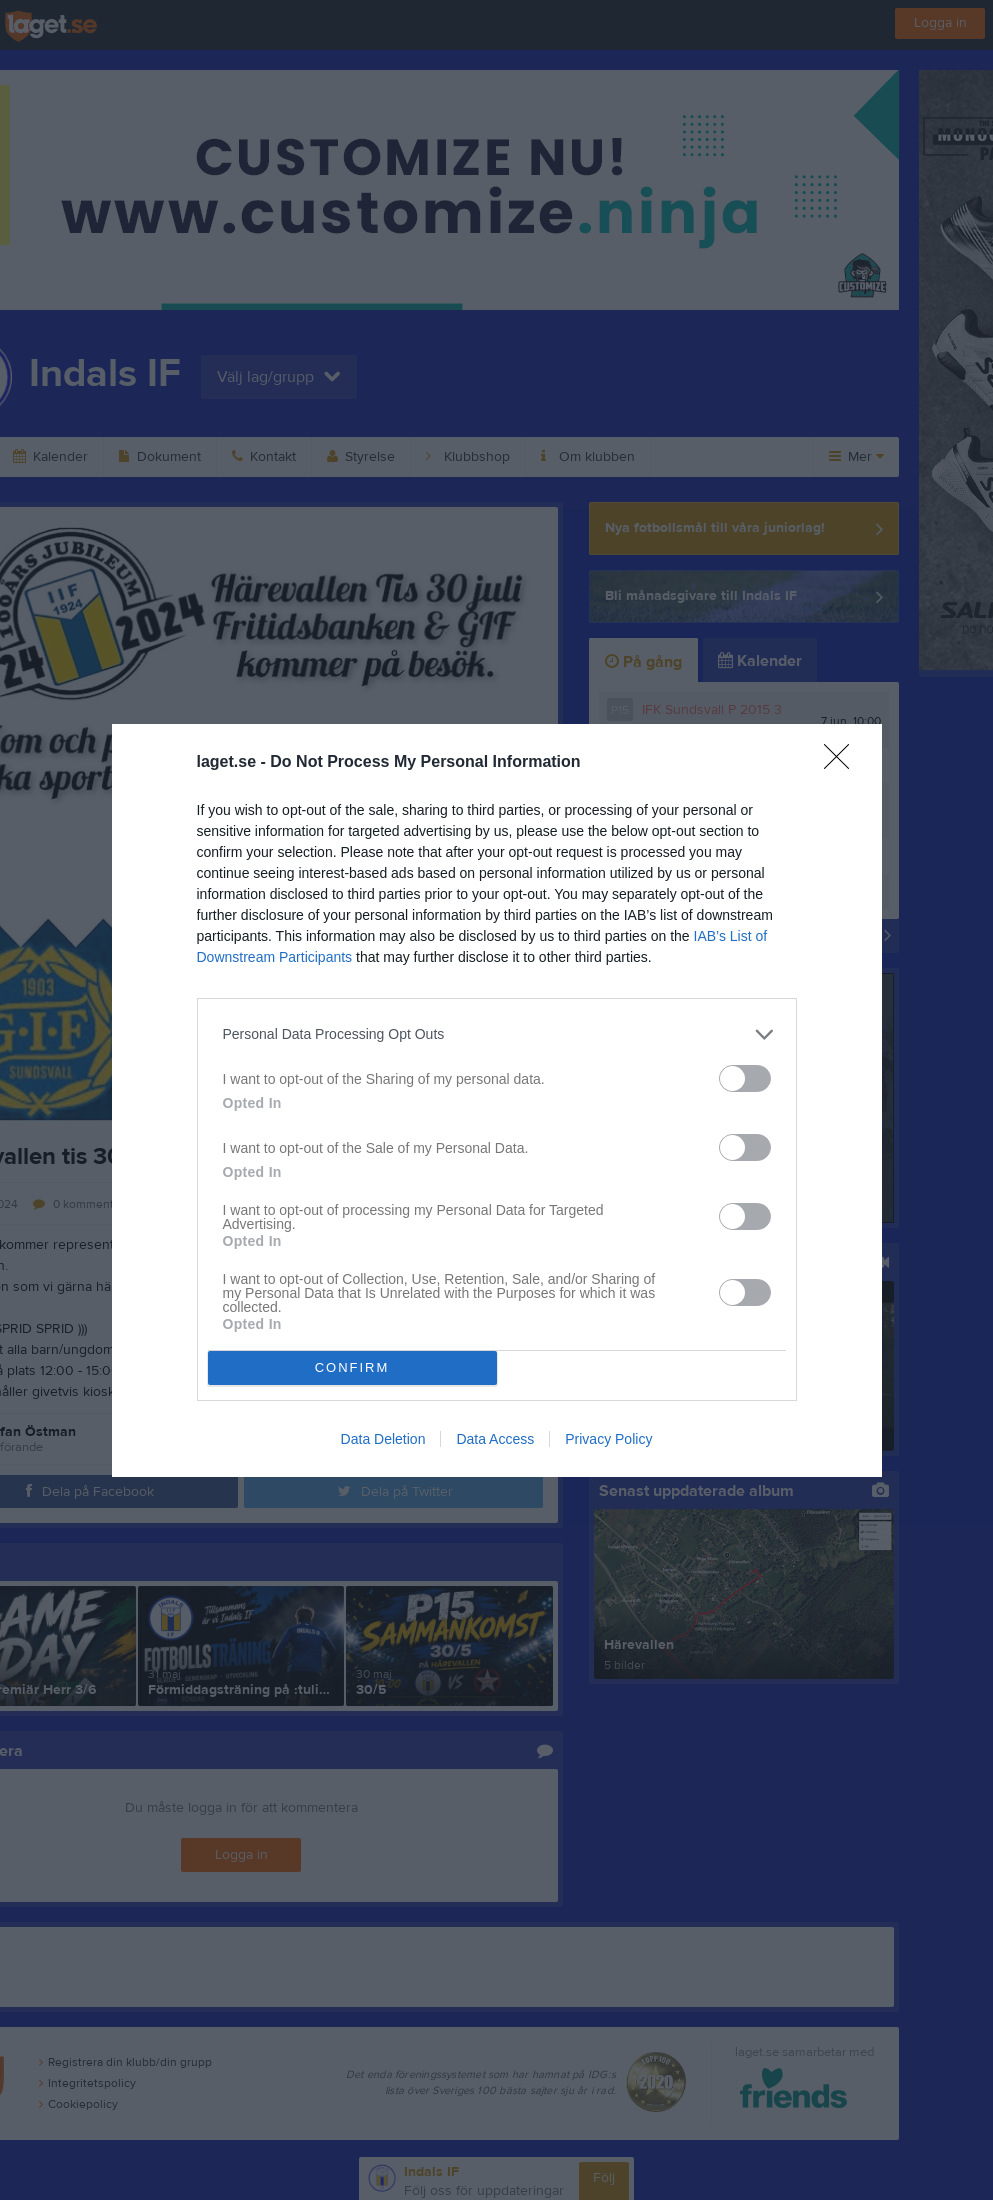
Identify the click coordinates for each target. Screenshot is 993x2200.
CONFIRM (352, 1367)
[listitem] (497, 1034)
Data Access (495, 1439)
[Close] (843, 763)
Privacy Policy (608, 1439)
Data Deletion (383, 1439)
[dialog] (497, 1100)
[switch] (745, 1078)
